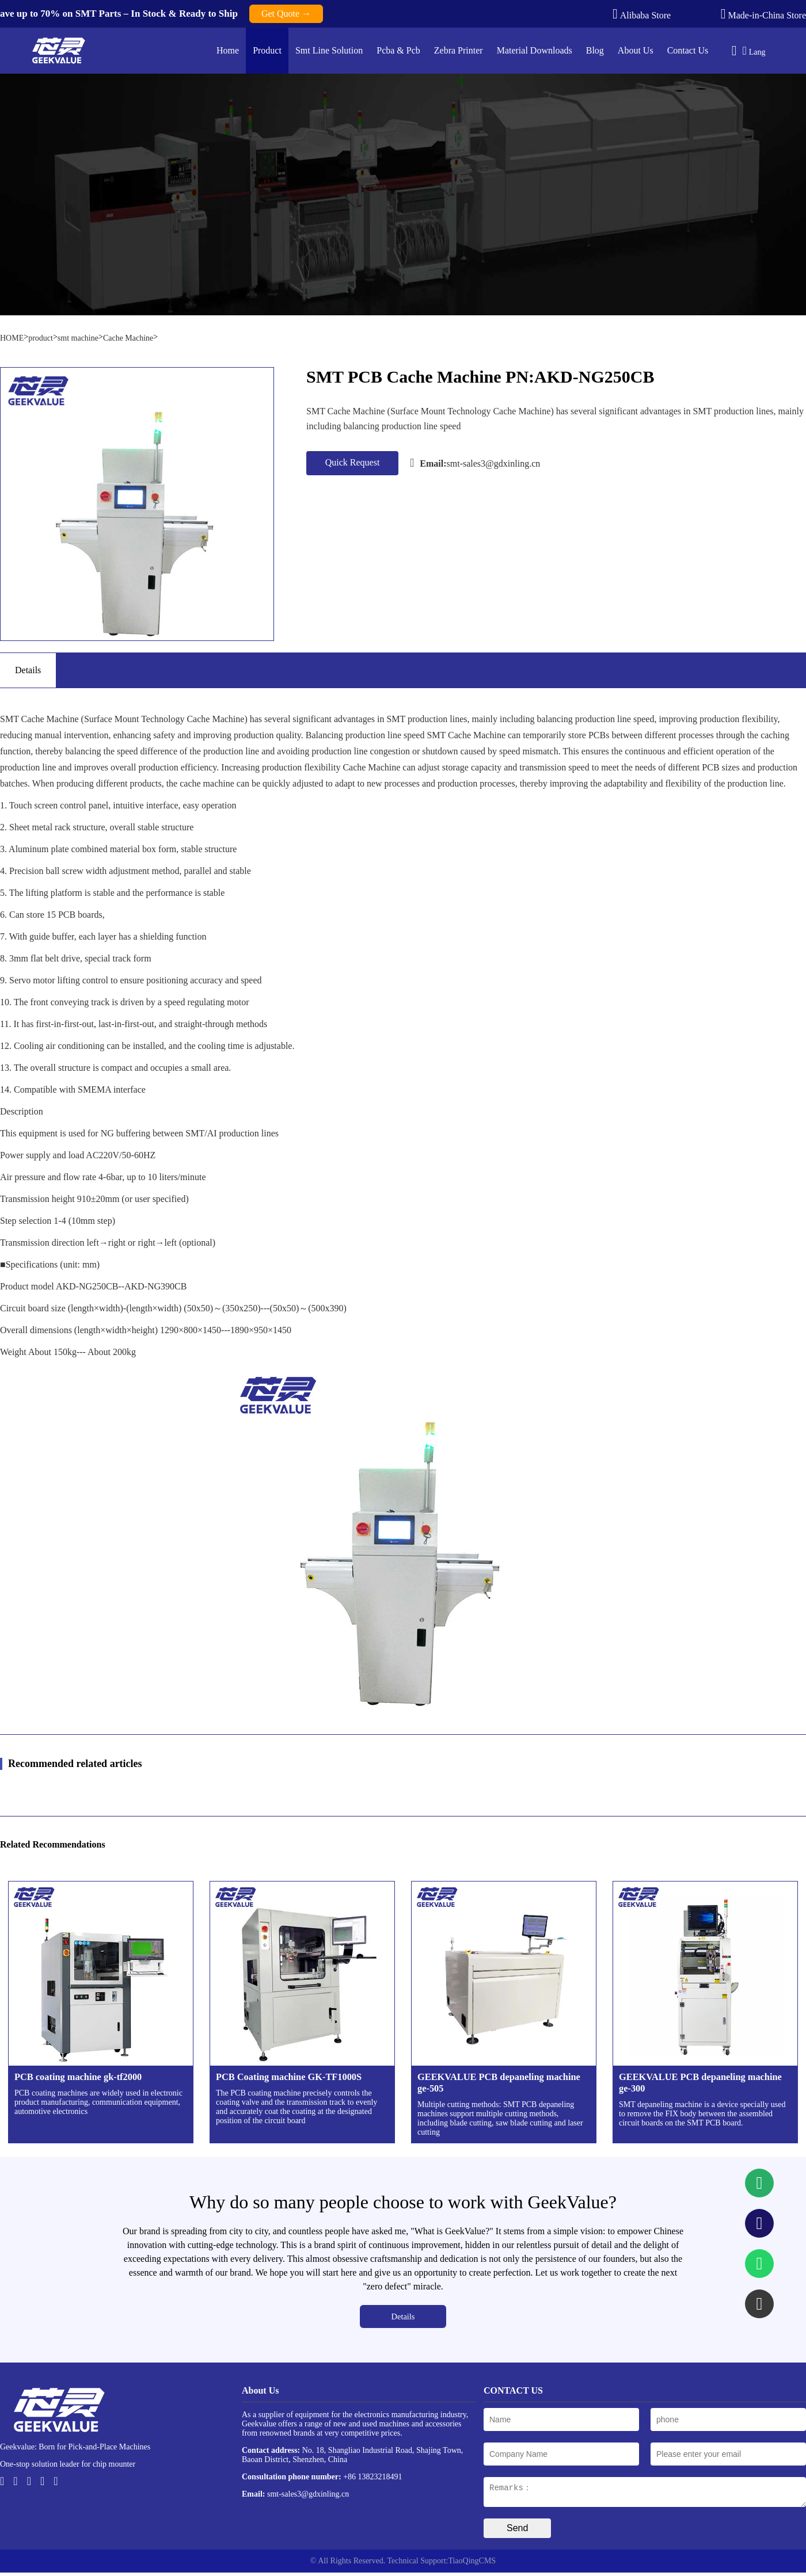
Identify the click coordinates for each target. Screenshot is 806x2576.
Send (517, 2531)
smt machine (78, 338)
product (40, 338)
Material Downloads (534, 50)
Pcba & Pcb (398, 50)
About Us (635, 50)
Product (267, 50)
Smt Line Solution (329, 50)
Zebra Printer (458, 50)
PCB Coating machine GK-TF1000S (289, 2076)
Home (227, 50)
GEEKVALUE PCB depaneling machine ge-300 (700, 2082)
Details (403, 2316)
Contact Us (688, 50)
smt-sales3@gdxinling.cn (475, 462)
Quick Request (352, 462)
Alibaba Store (642, 13)
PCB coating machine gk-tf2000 (78, 2076)
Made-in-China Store (763, 13)
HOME (12, 338)
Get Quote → (286, 13)
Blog (595, 50)
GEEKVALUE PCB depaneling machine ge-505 (498, 2082)
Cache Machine (128, 338)
